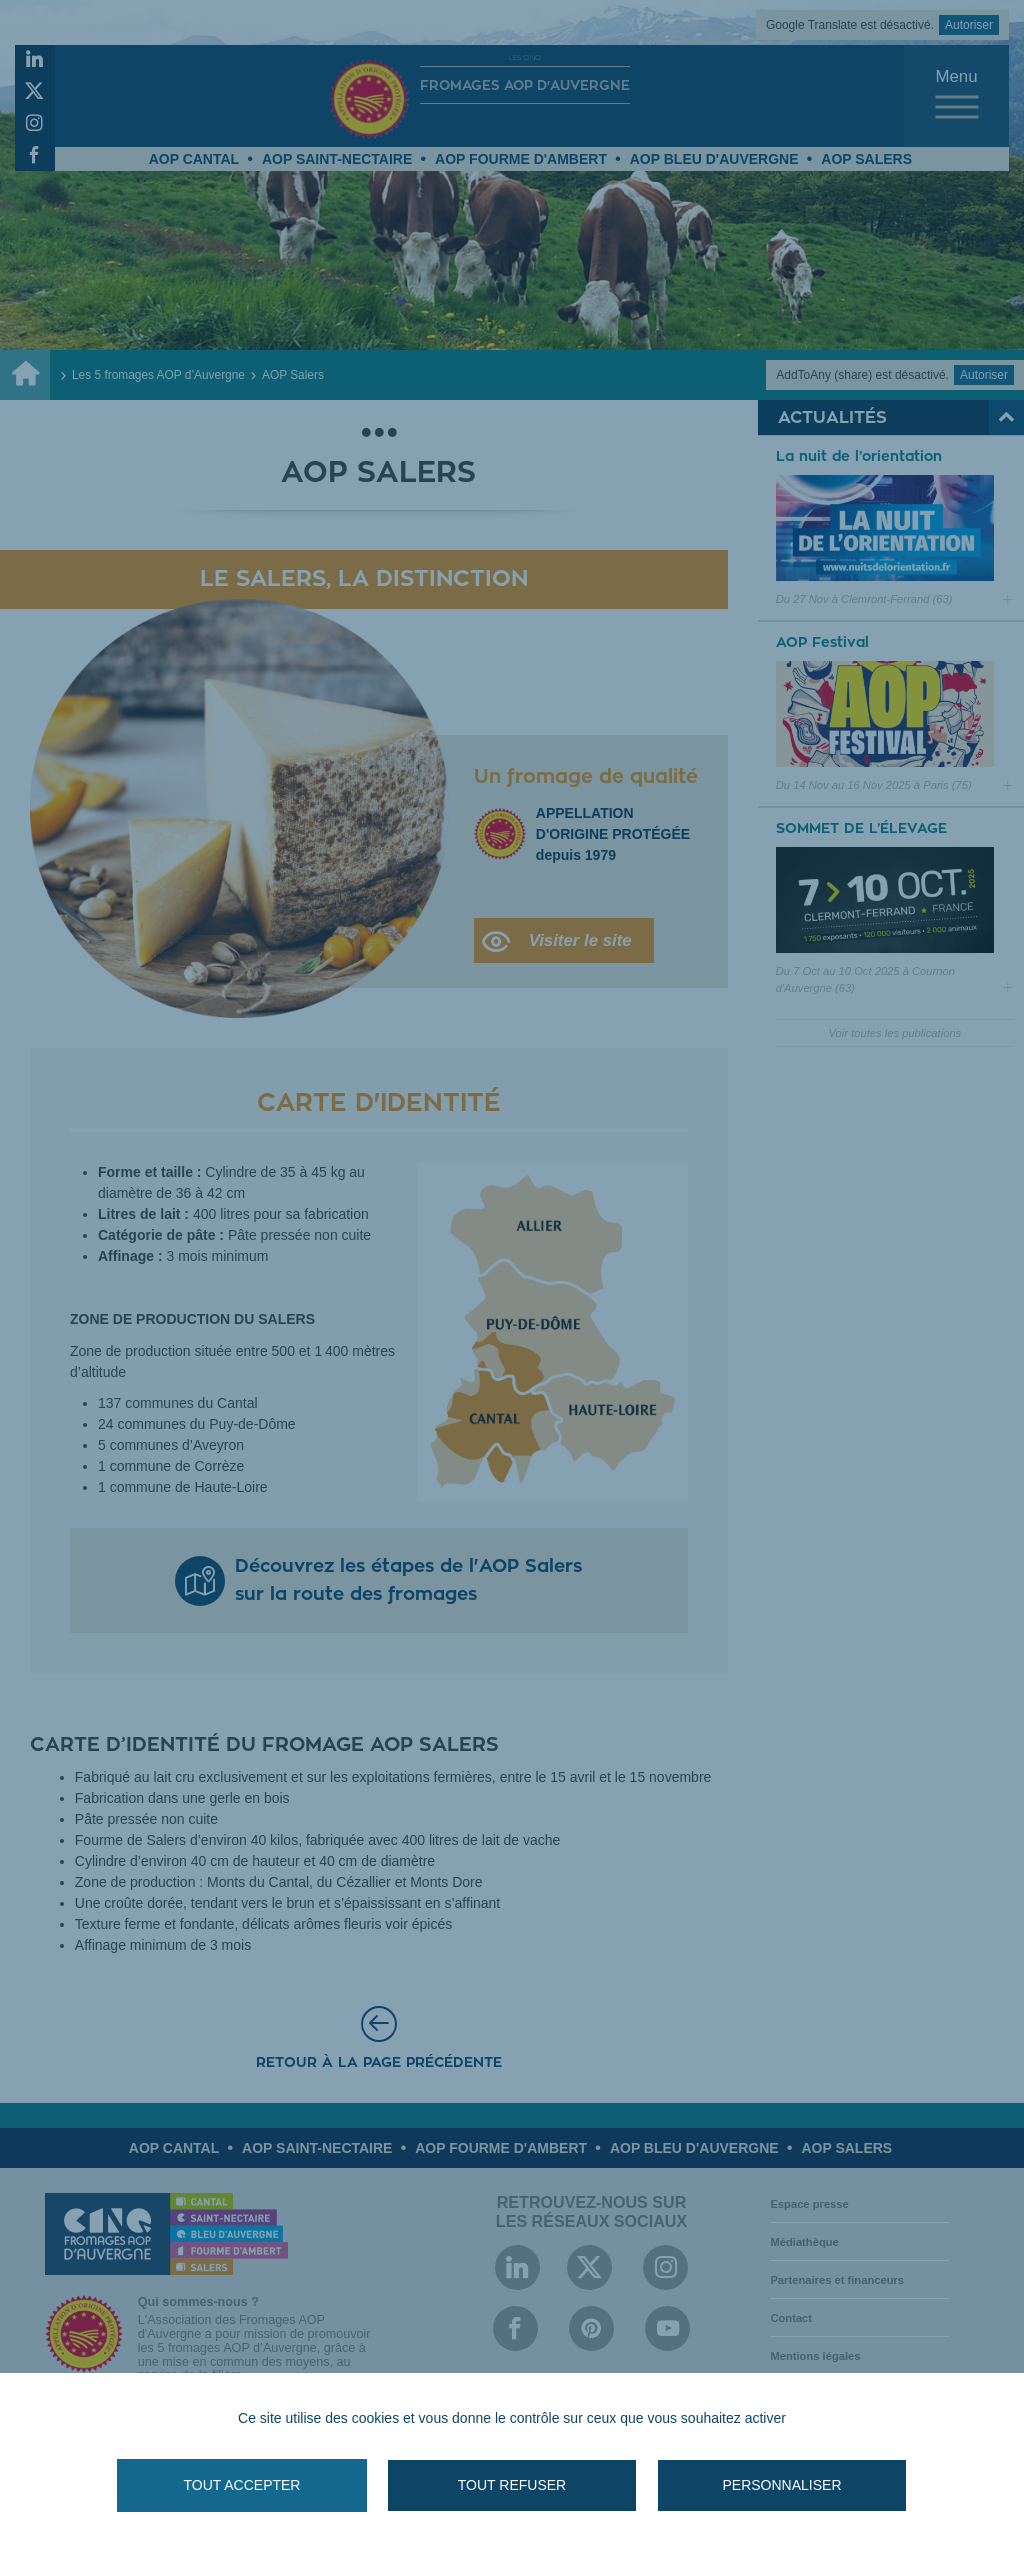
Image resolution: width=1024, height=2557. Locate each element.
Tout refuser (512, 2485)
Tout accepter (242, 2485)
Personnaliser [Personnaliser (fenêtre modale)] (781, 2485)
